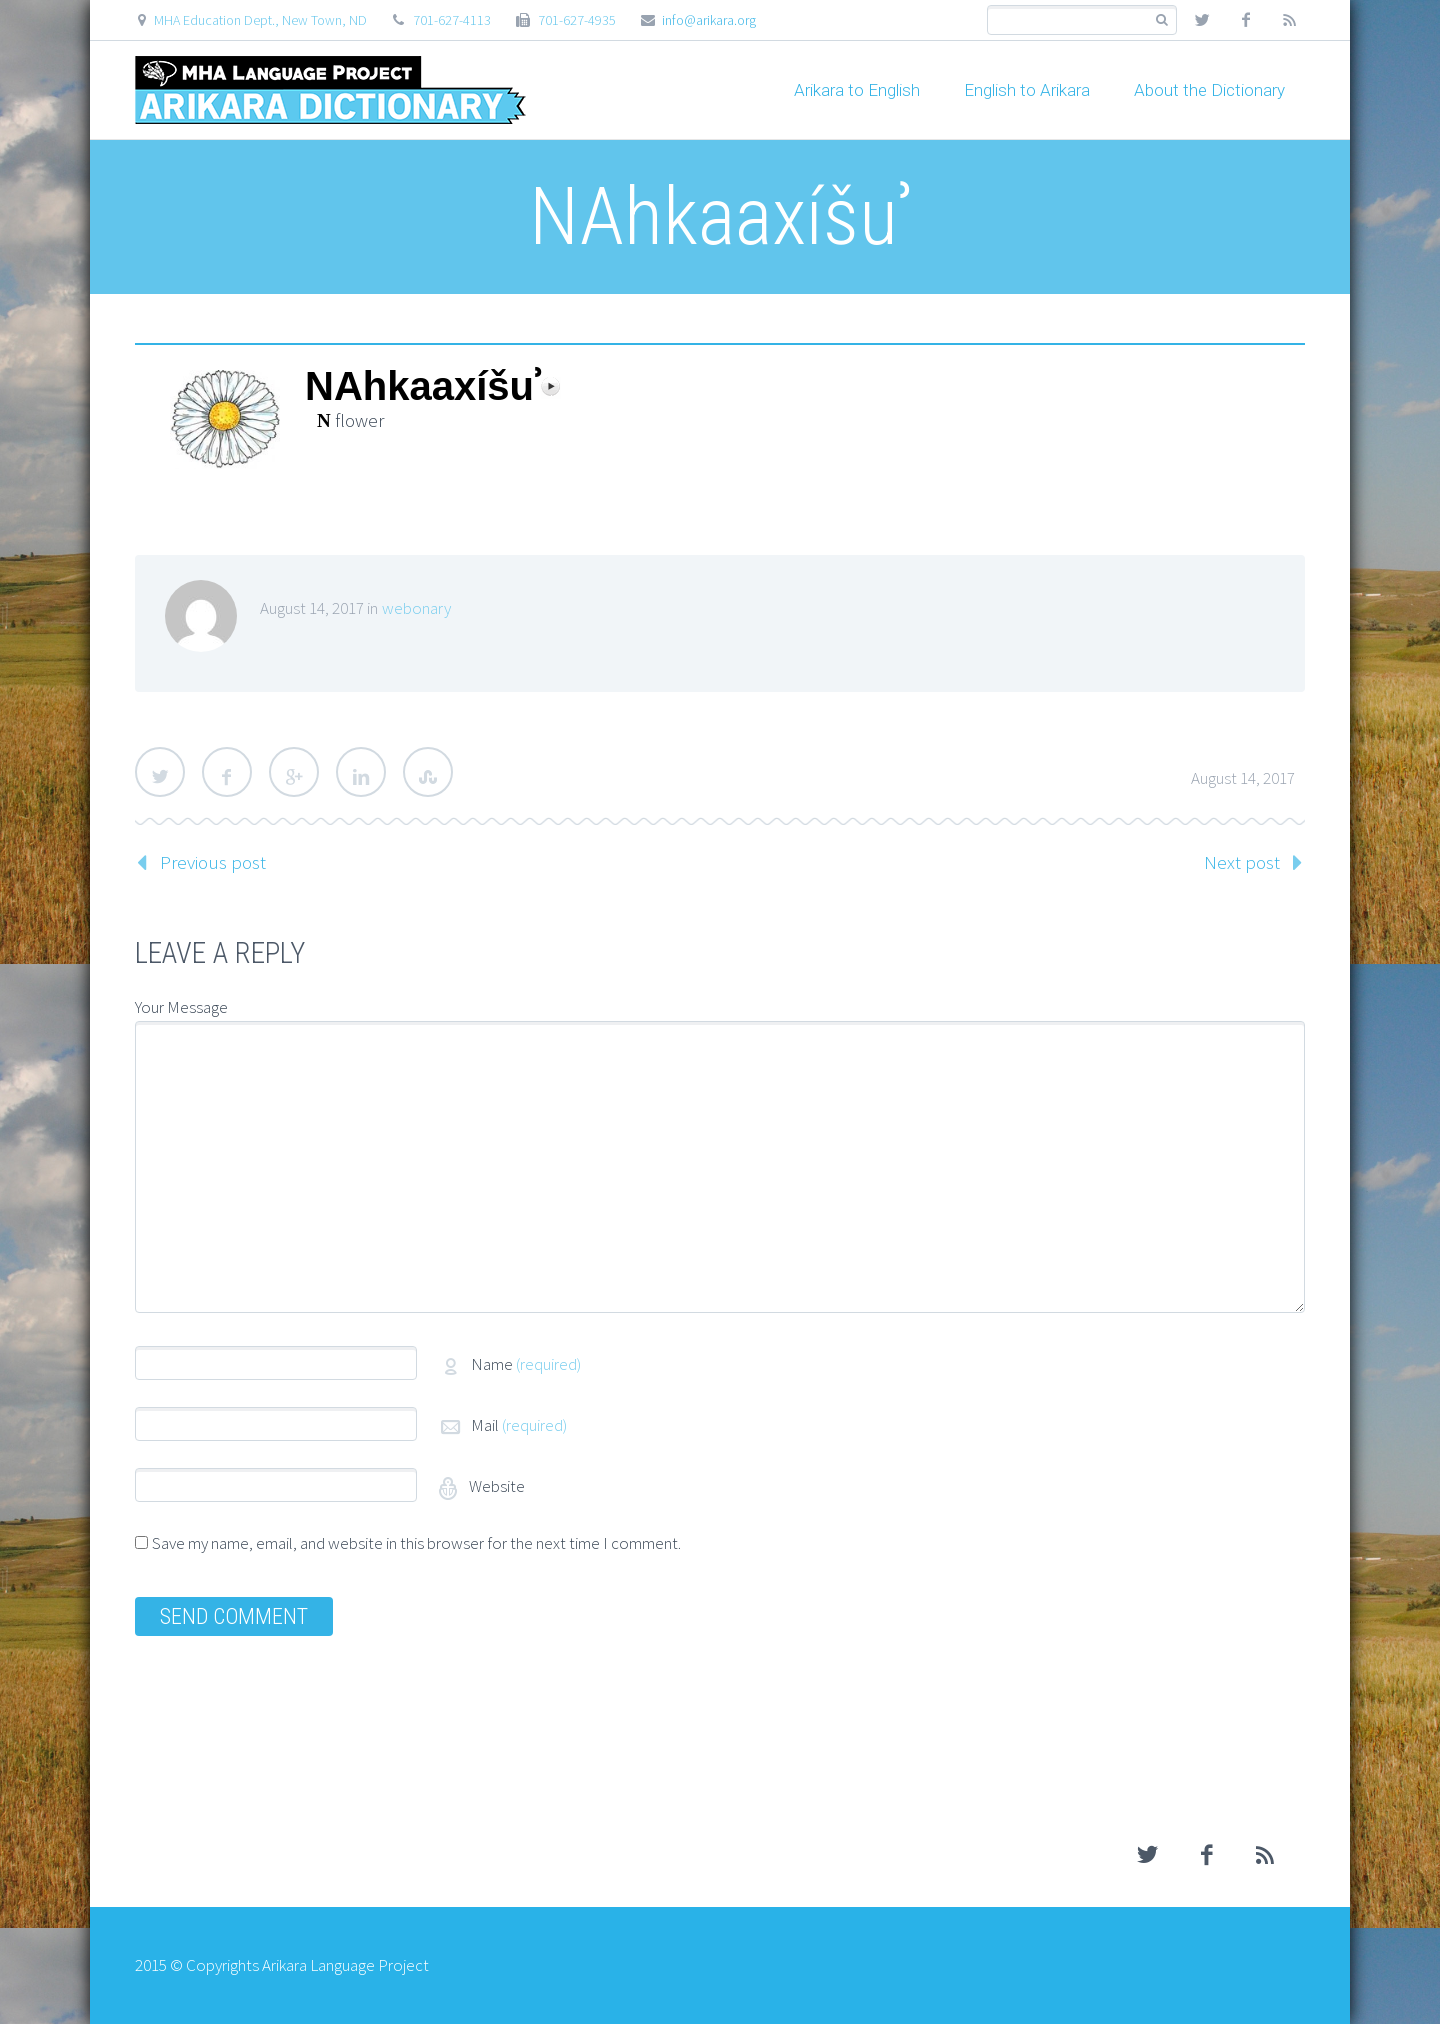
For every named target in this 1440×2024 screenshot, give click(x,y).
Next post (1242, 862)
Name (526, 1364)
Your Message (181, 1007)
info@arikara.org (709, 20)
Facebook (227, 772)
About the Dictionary (1209, 90)
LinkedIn (361, 772)
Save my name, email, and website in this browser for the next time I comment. (416, 1543)
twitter (1202, 20)
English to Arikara (1027, 90)
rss (1290, 20)
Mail (519, 1425)
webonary (416, 608)
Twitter (160, 772)
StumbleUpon (428, 772)
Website (495, 1486)
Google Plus (294, 772)
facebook (1246, 20)
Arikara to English (857, 90)
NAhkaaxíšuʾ (423, 386)
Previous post (213, 862)
